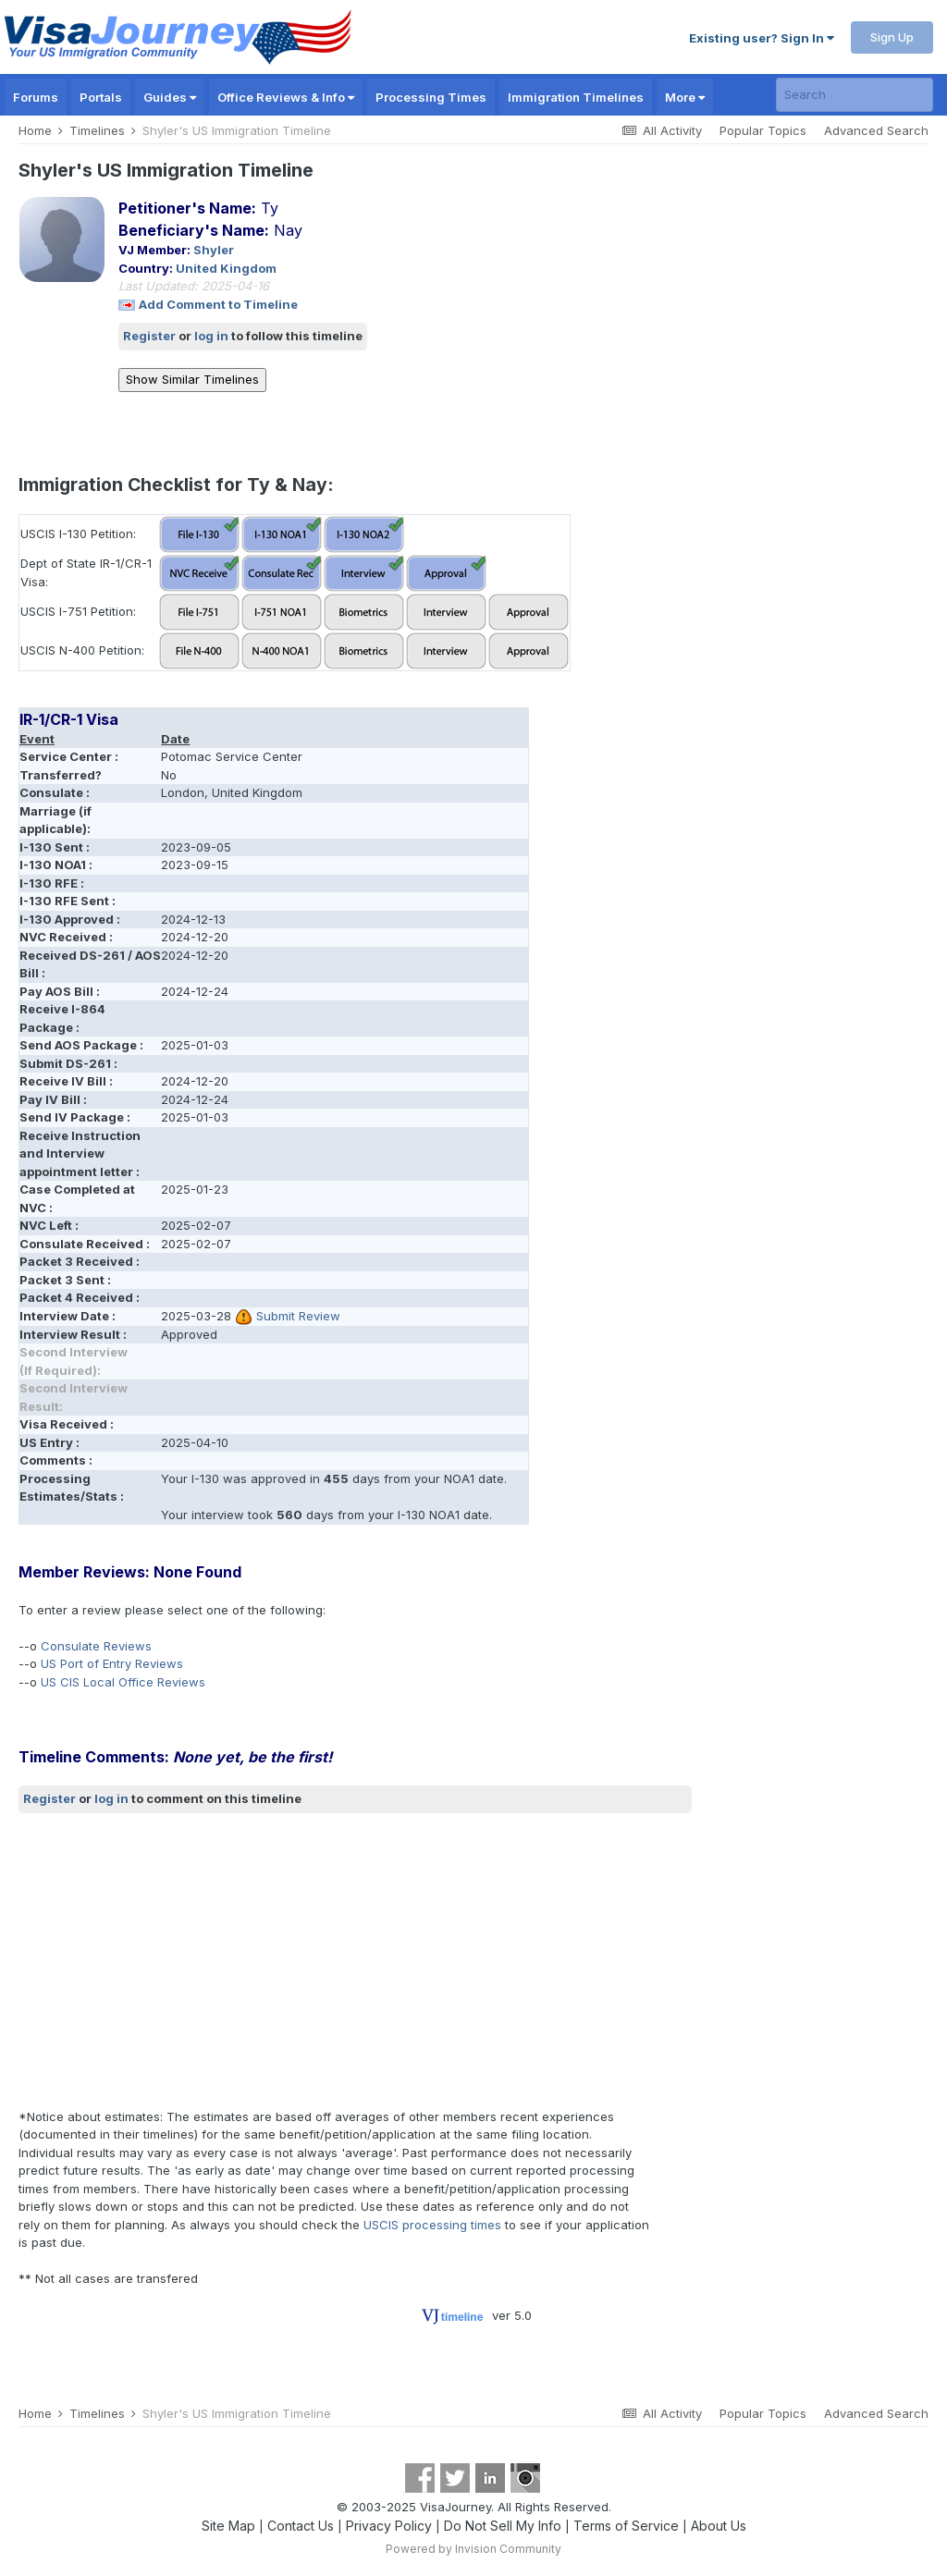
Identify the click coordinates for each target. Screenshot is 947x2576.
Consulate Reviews (96, 1645)
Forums (35, 97)
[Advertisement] (234, 1960)
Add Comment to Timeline (218, 304)
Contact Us (300, 2525)
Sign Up (892, 37)
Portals (101, 97)
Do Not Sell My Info (502, 2525)
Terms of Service (626, 2525)
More (685, 97)
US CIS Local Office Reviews (123, 1681)
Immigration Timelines (576, 97)
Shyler (213, 249)
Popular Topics (762, 130)
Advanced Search (876, 130)
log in (211, 335)
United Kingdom (226, 268)
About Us (718, 2525)
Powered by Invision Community (473, 2549)
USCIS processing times (432, 2224)
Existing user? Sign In (761, 38)
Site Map (228, 2525)
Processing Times (430, 97)
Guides (169, 97)
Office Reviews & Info (285, 97)
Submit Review (298, 1315)
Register (149, 335)
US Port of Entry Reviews (112, 1663)
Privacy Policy (389, 2525)
